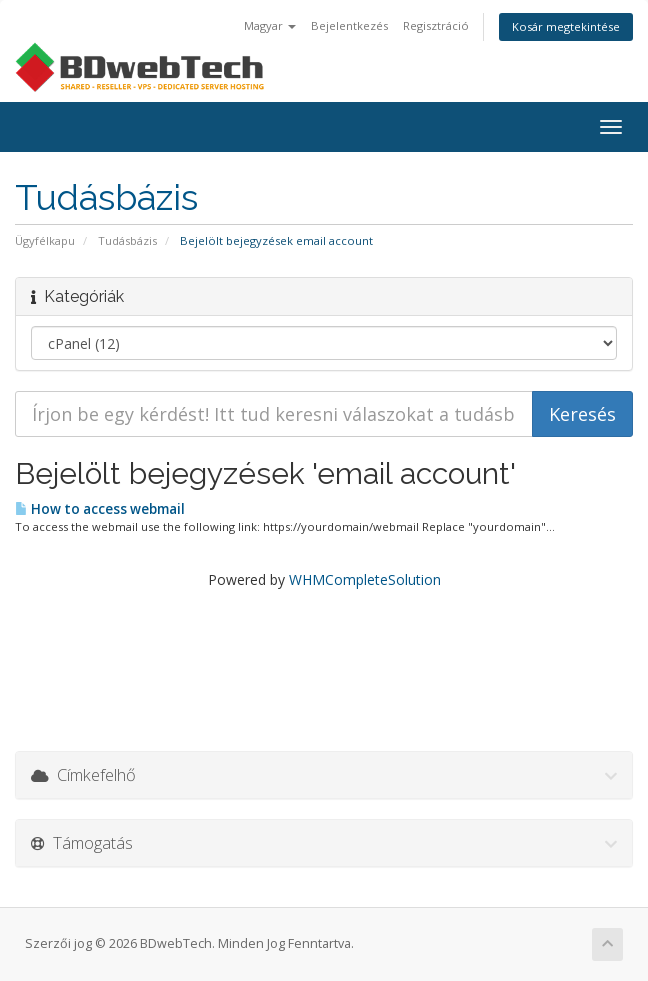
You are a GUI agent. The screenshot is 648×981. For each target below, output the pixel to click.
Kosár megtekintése (566, 26)
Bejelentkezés (349, 25)
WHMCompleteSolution (365, 579)
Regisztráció (436, 25)
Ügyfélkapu (45, 240)
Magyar (270, 25)
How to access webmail (100, 509)
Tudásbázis (127, 240)
